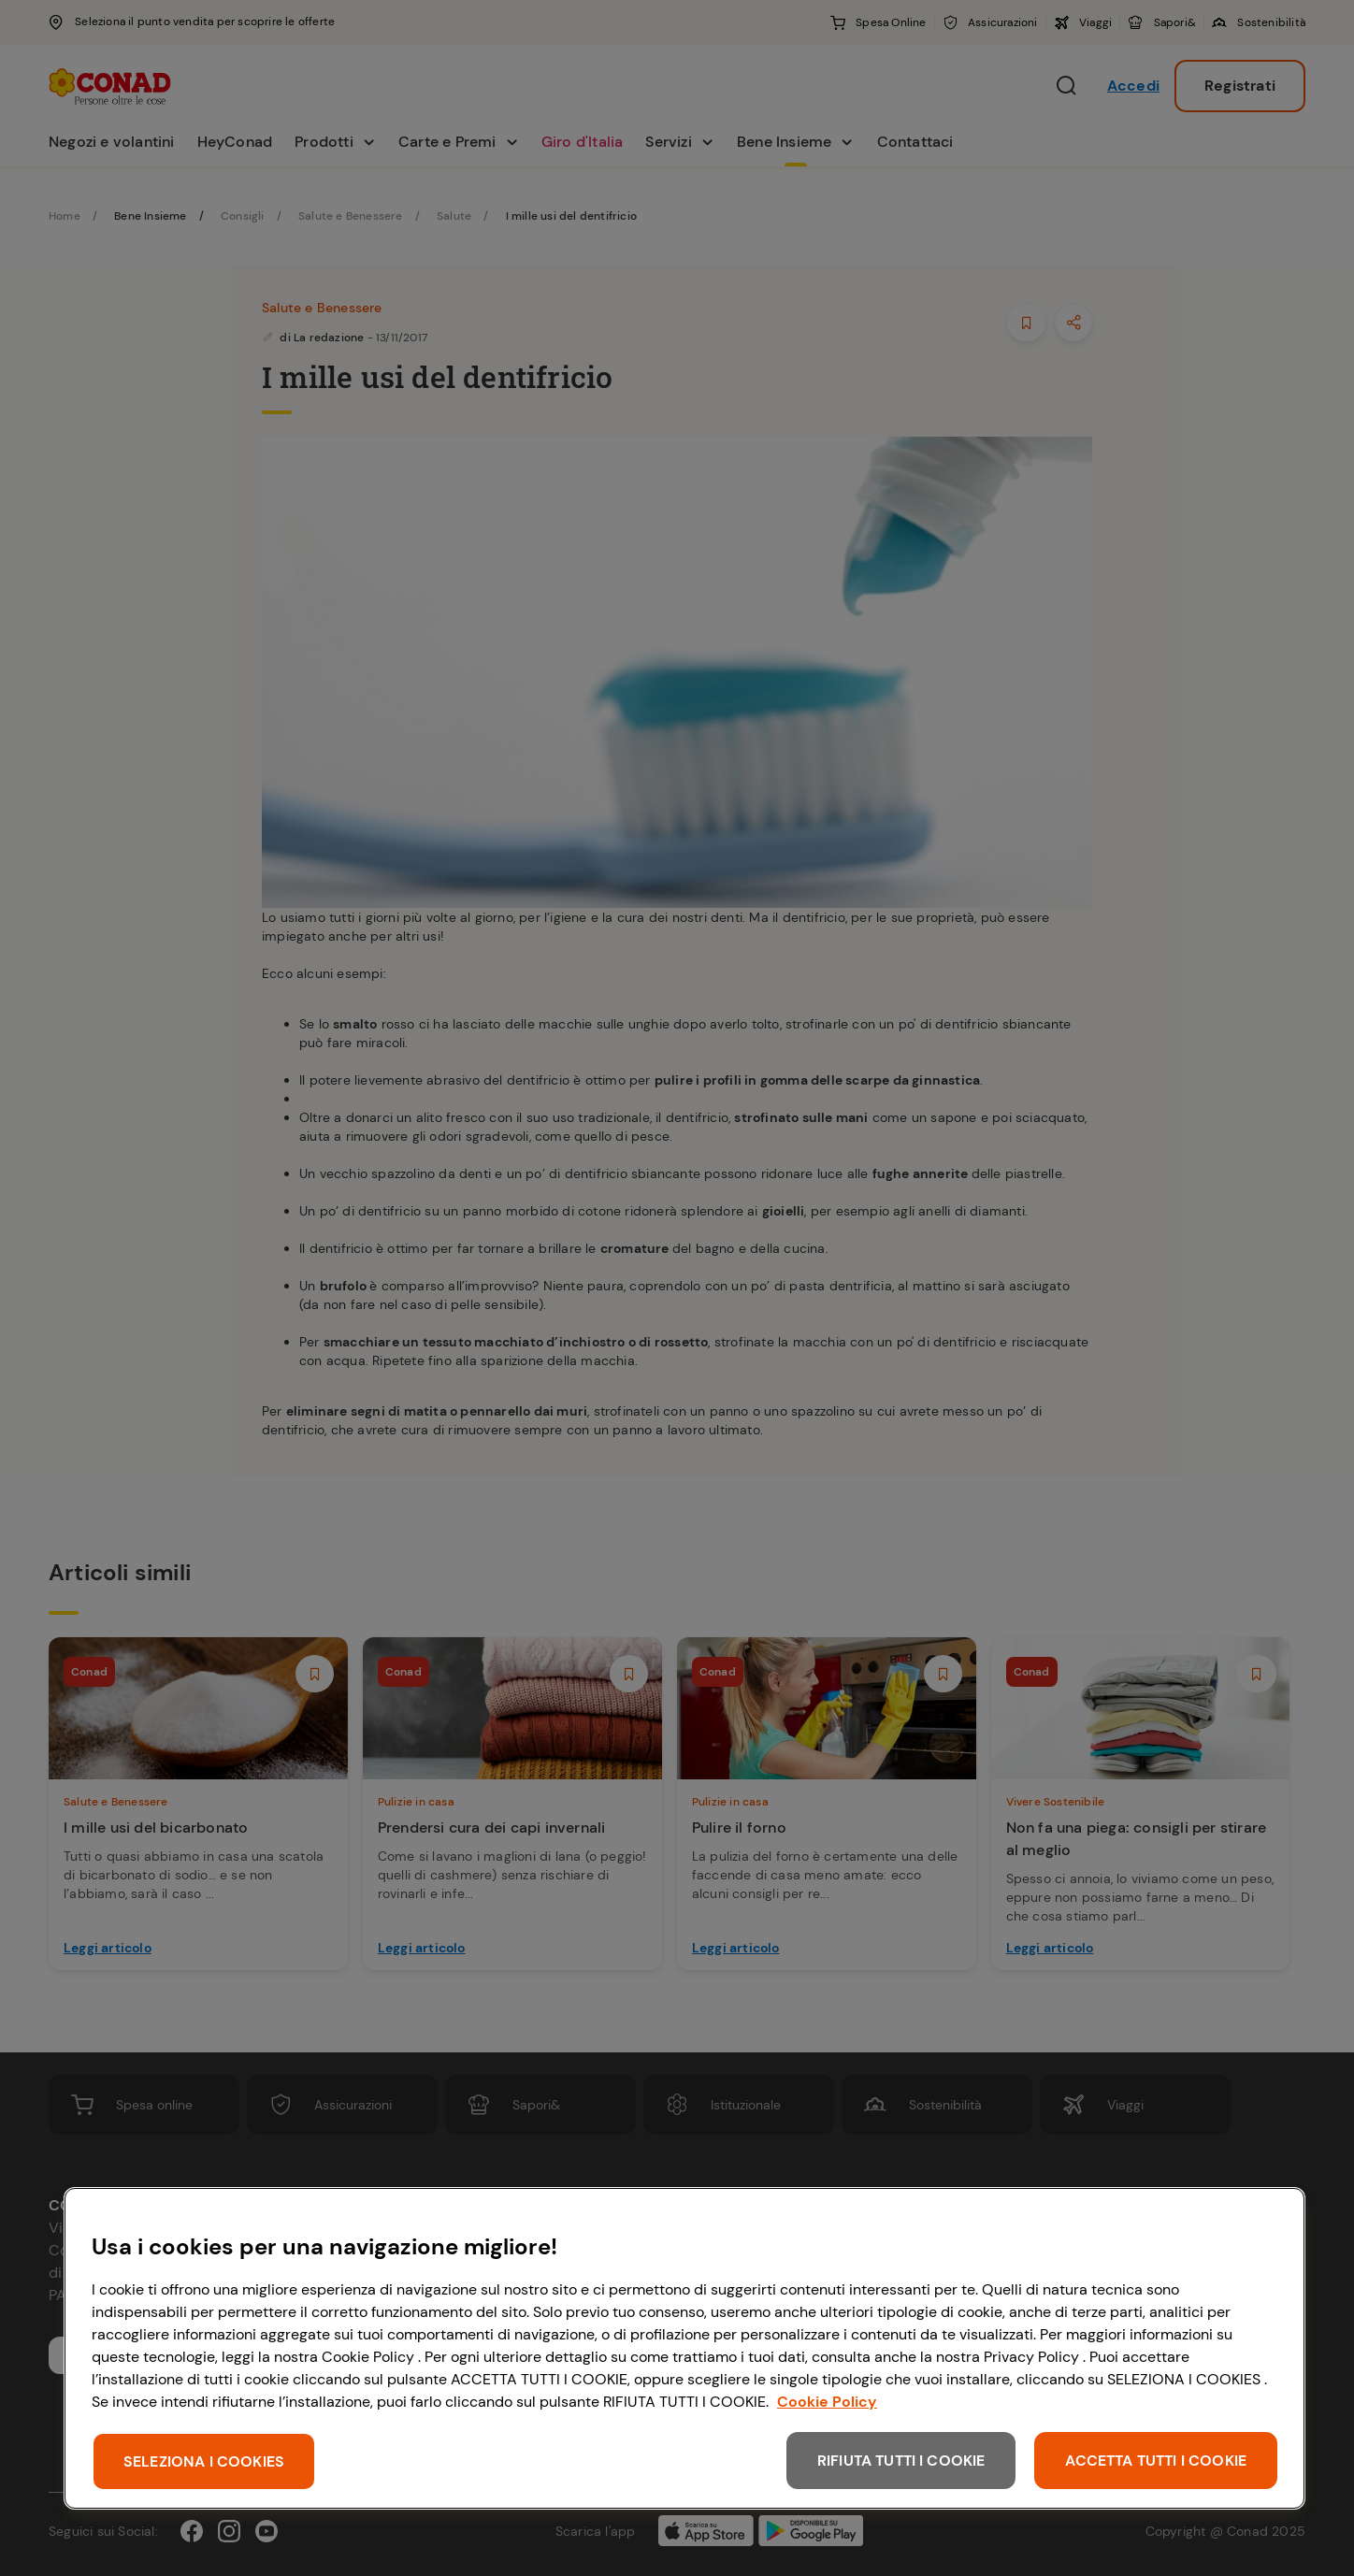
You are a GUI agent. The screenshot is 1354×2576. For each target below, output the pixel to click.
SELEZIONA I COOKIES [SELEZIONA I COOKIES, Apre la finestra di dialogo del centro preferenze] (203, 2461)
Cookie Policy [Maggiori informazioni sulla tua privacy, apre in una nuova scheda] (827, 2401)
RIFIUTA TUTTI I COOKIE (901, 2460)
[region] (684, 2348)
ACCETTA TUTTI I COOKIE (1155, 2460)
